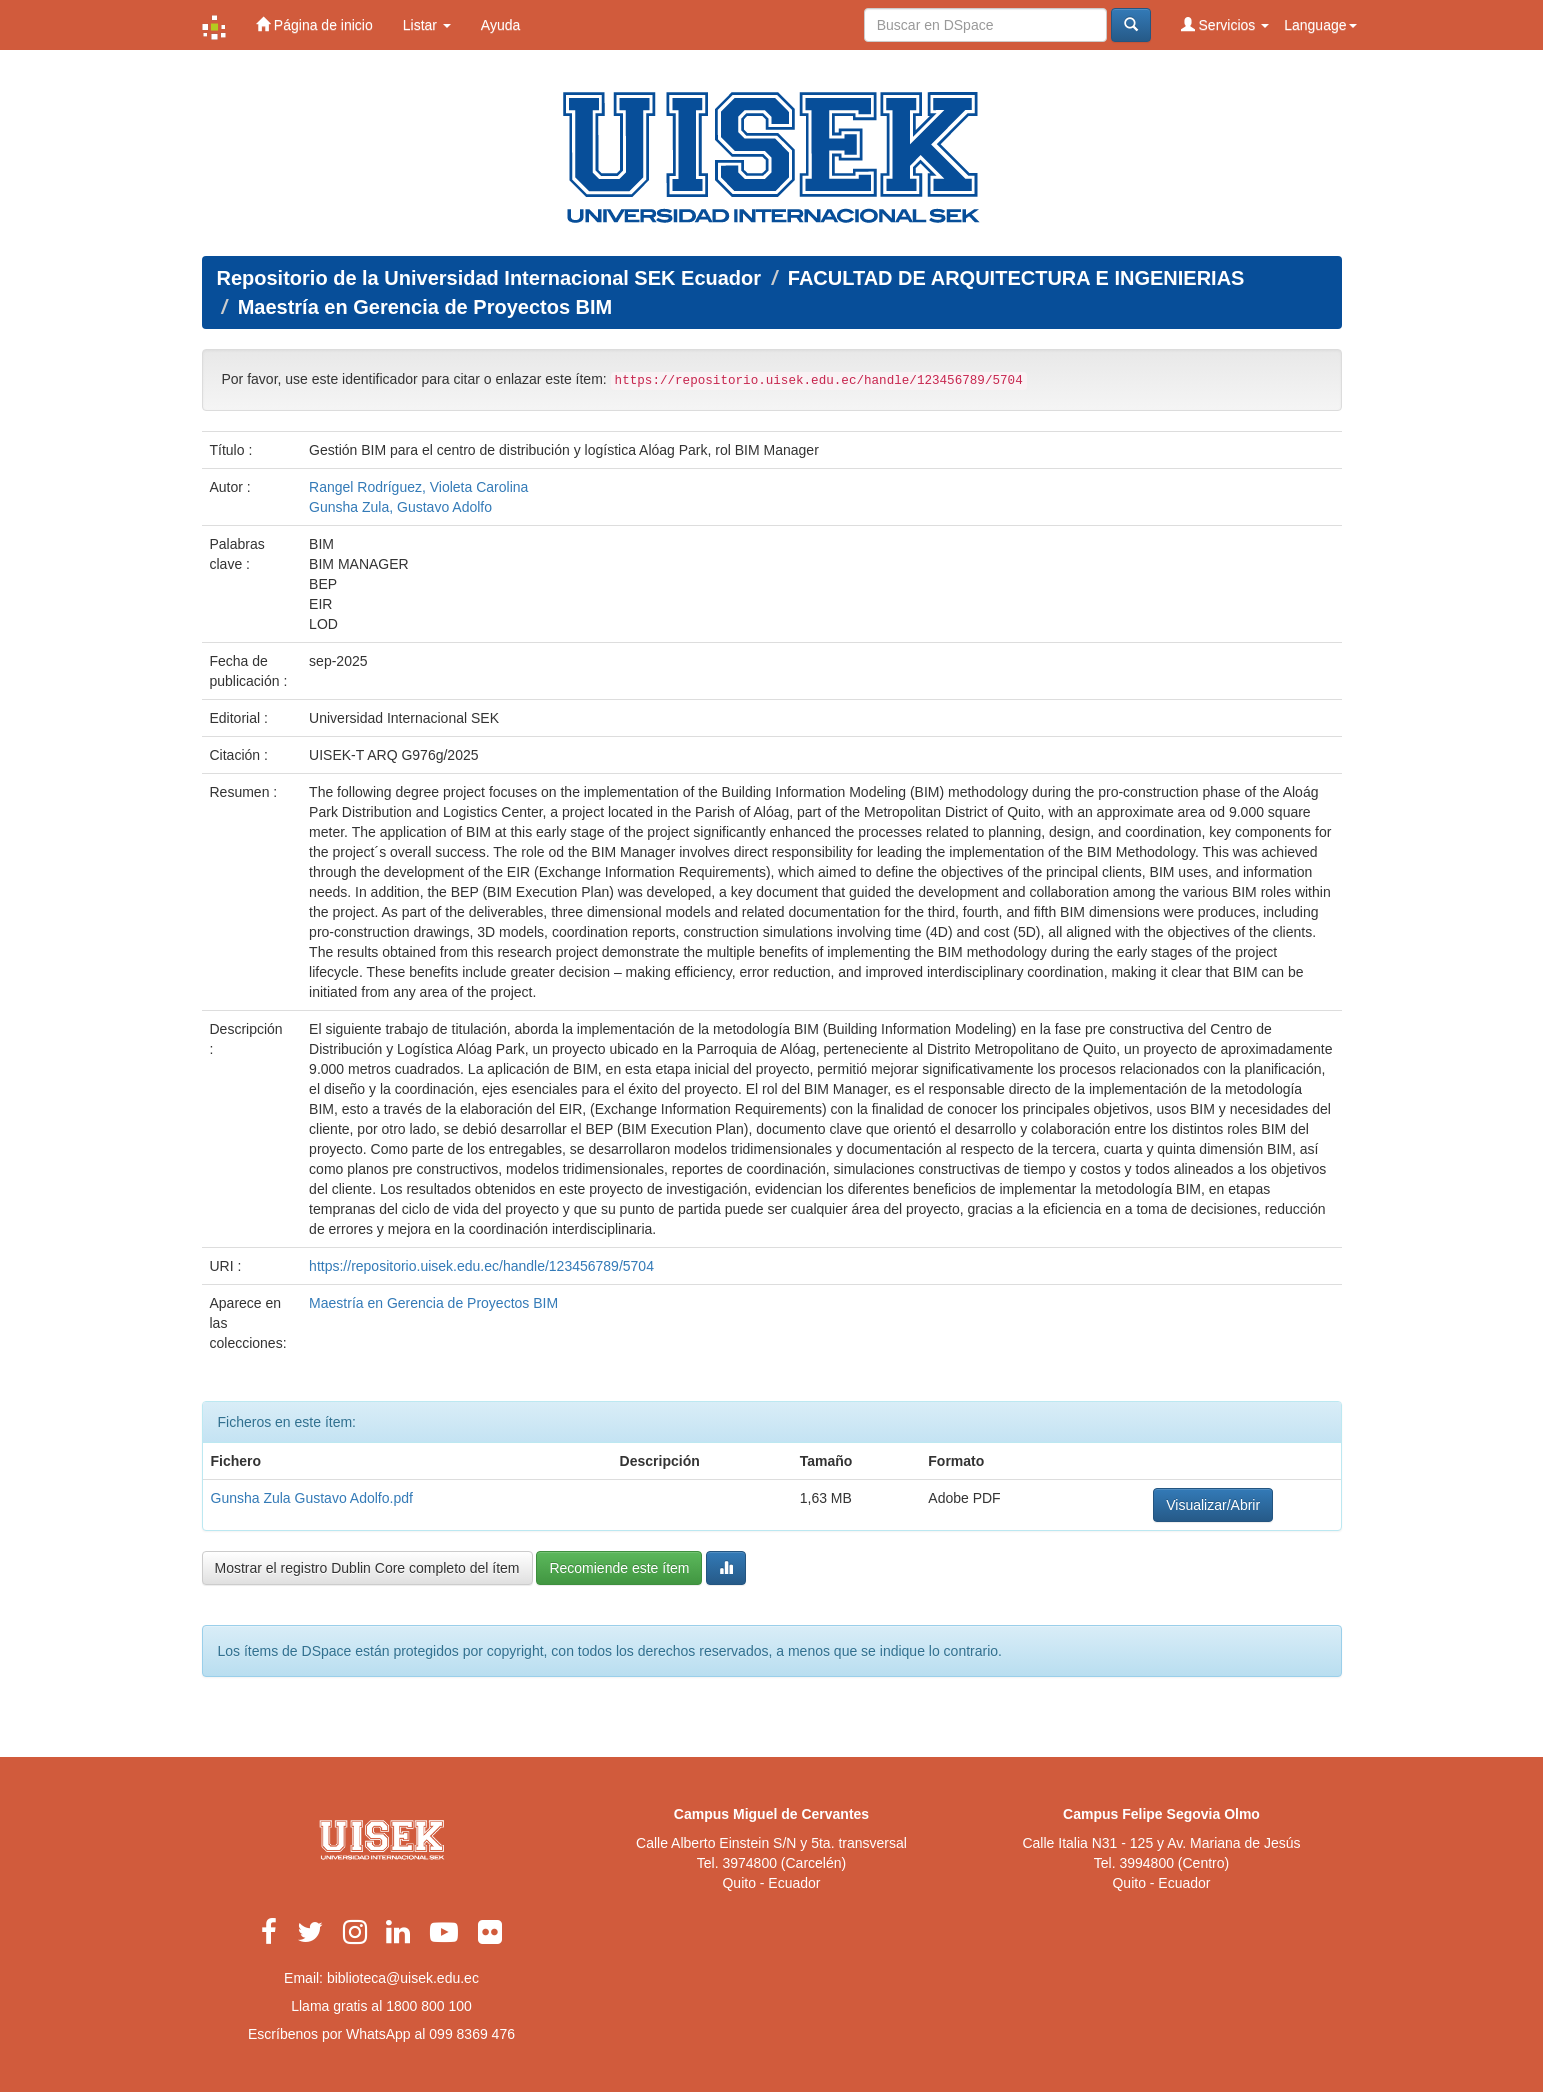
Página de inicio (314, 24)
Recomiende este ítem (619, 1568)
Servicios (1225, 24)
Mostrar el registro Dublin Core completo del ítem (367, 1568)
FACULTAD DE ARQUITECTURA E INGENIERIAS (1016, 278)
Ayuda (500, 25)
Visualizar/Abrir (1213, 1505)
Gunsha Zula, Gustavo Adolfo (400, 507)
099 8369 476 (472, 2034)
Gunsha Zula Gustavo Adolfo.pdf (312, 1498)
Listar (427, 25)
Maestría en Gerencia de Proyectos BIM (425, 307)
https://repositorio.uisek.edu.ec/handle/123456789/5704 (481, 1266)
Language (1320, 25)
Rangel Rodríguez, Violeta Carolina (418, 487)
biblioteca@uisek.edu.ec (403, 1978)
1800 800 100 (429, 2006)
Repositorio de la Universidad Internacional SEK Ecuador (489, 278)
